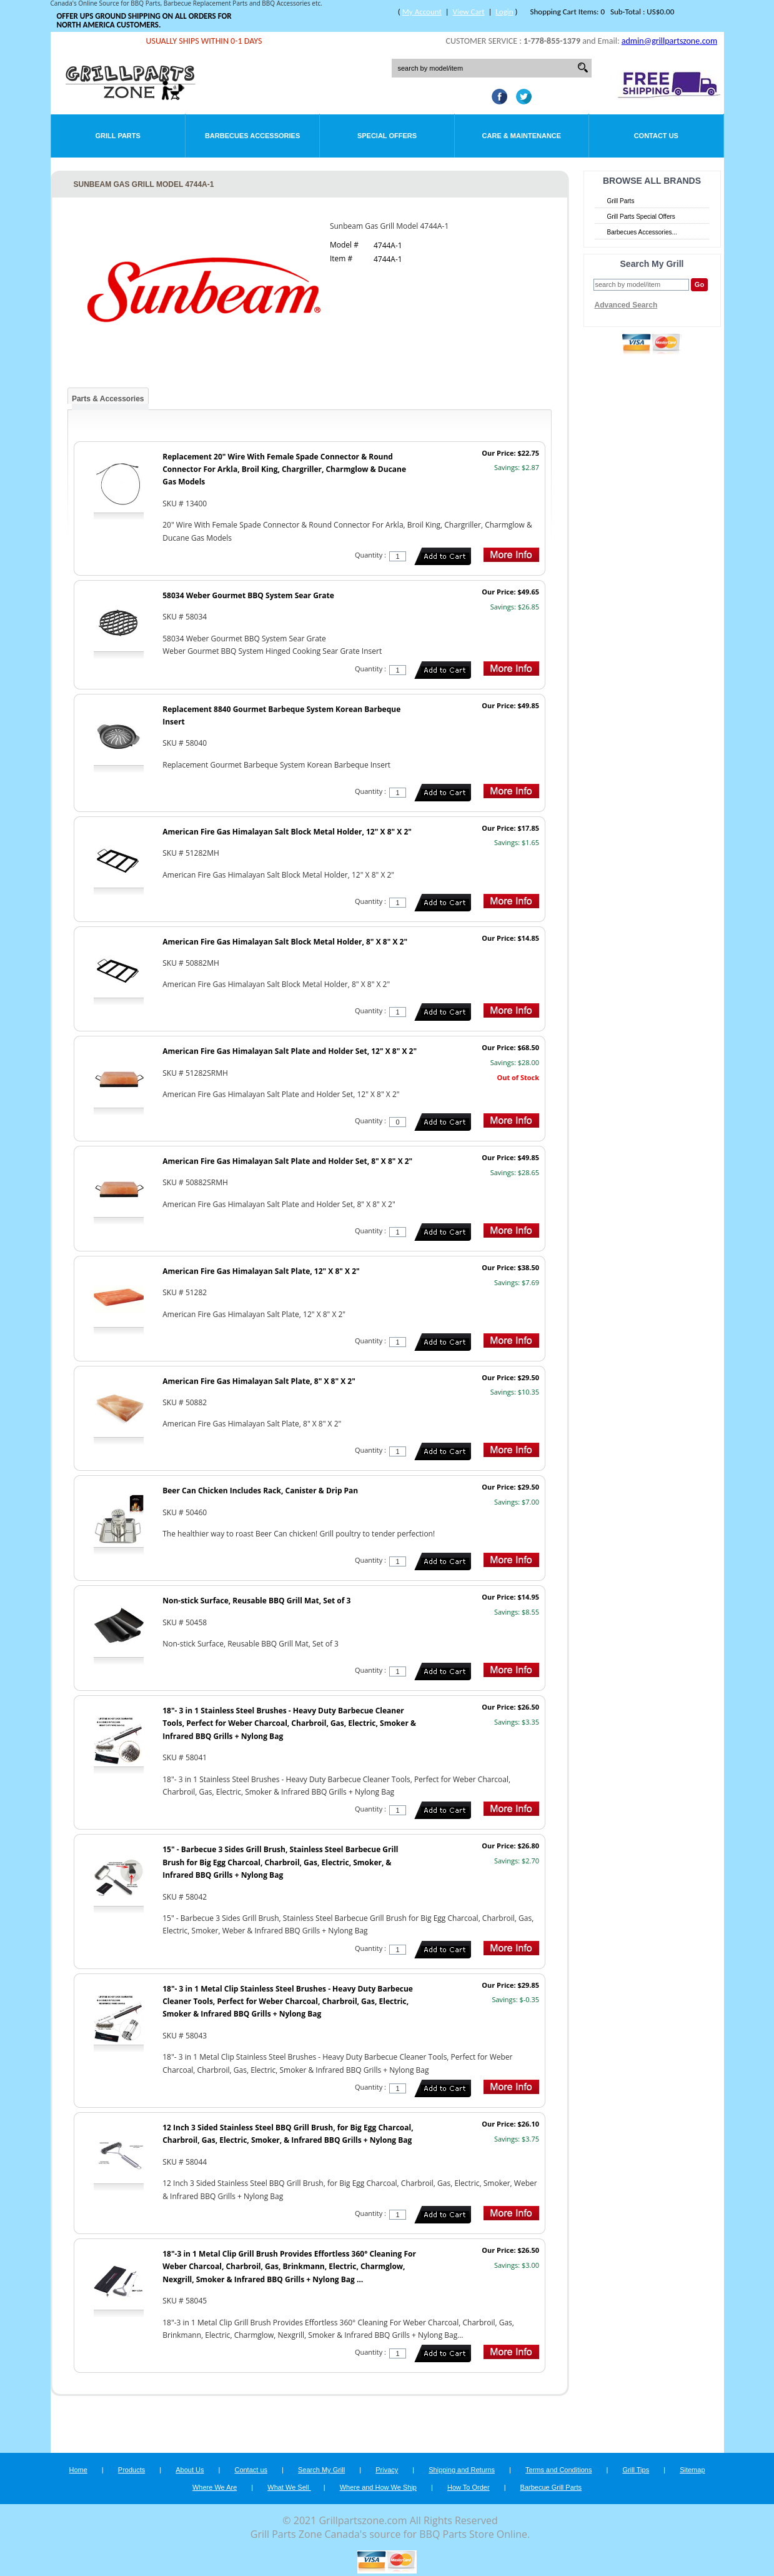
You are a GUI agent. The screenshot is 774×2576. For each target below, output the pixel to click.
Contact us (250, 2469)
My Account (422, 11)
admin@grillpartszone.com (669, 41)
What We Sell (289, 2487)
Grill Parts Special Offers (641, 216)
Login (504, 11)
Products (131, 2469)
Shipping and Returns (462, 2469)
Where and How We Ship (378, 2487)
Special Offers (387, 135)
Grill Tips (635, 2469)
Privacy (386, 2469)
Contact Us (656, 135)
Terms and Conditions (558, 2469)
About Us (190, 2469)
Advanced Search (626, 305)
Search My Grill (321, 2469)
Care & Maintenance (522, 135)
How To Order (468, 2487)
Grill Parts (118, 135)
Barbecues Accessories (252, 135)
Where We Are (214, 2487)
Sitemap (692, 2469)
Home (78, 2469)
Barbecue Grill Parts (551, 2487)
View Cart (469, 11)
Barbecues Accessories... (642, 232)
